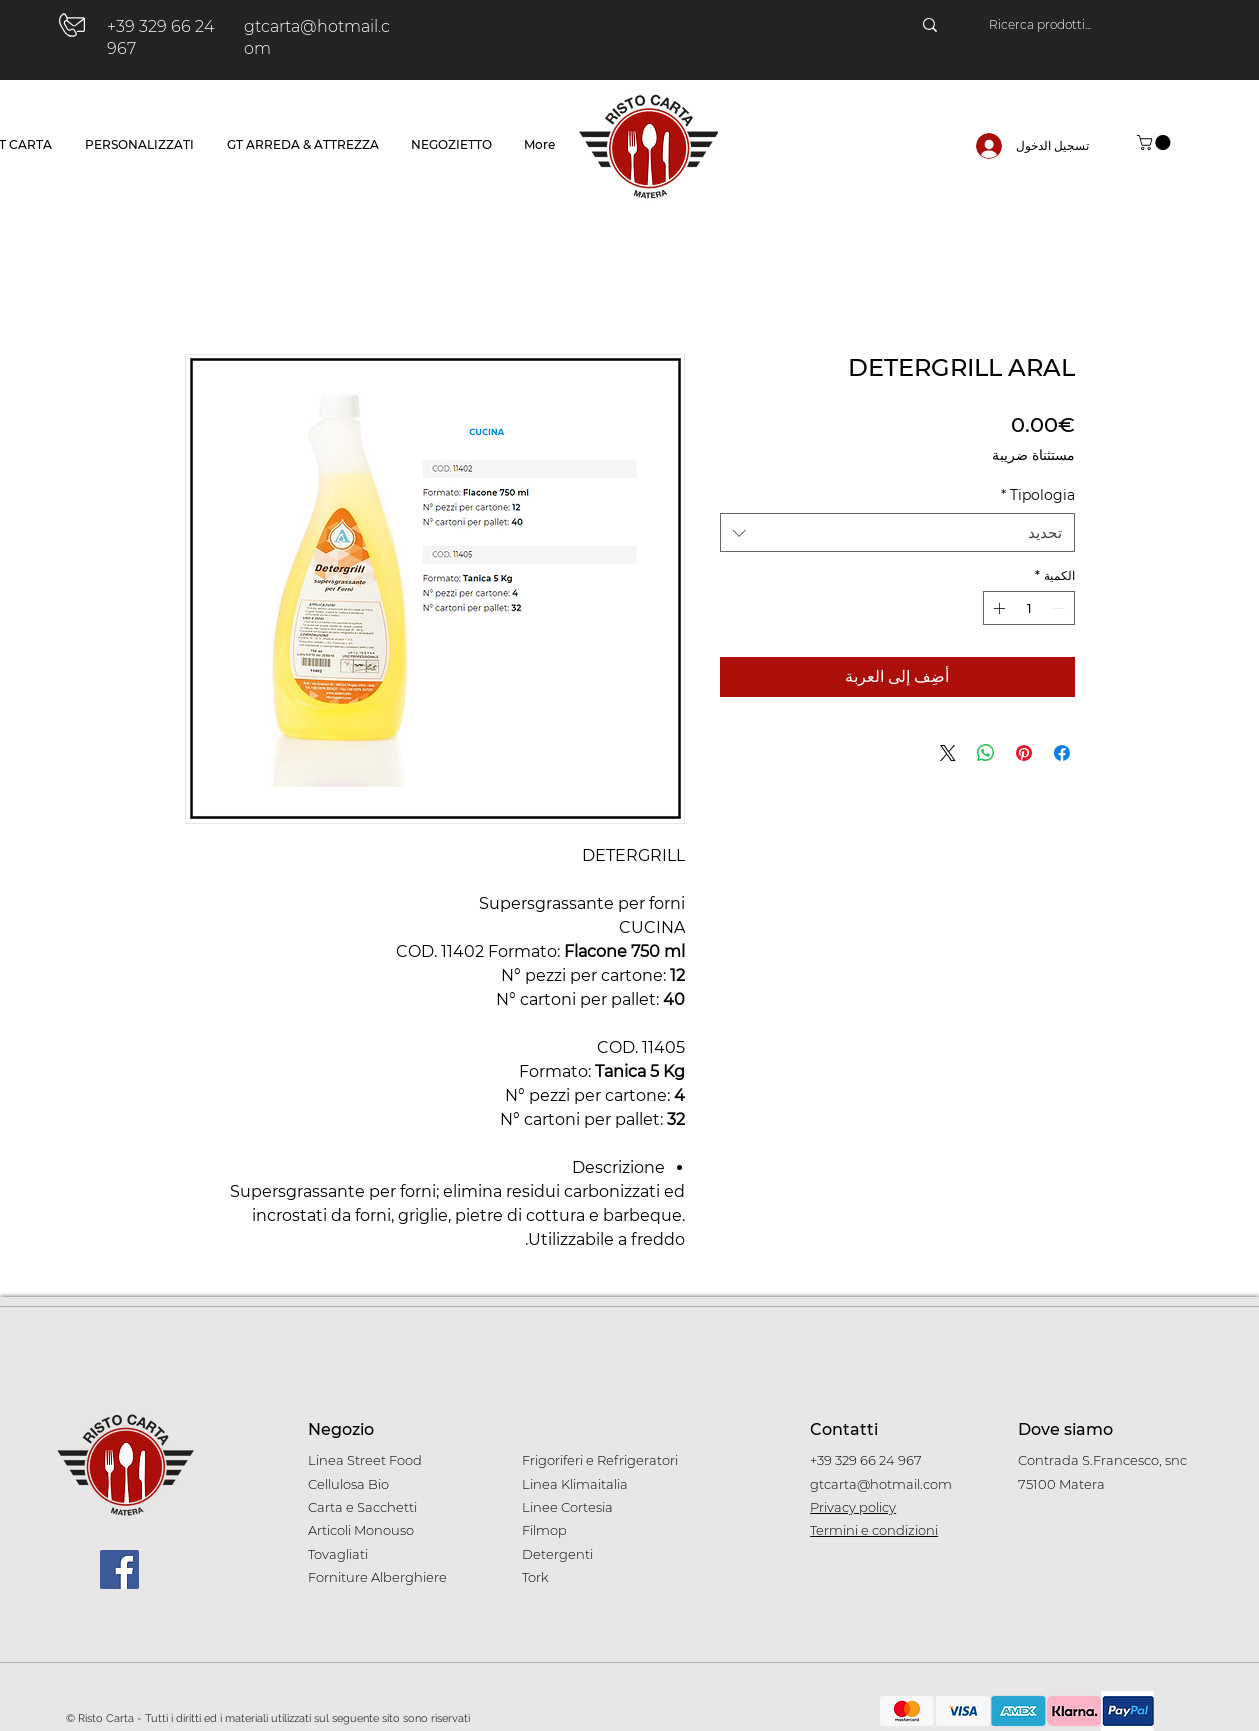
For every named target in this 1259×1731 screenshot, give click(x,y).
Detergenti (557, 1554)
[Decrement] (1061, 608)
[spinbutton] (1029, 608)
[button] (1155, 142)
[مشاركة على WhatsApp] (986, 753)
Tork (535, 1577)
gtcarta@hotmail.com (881, 1484)
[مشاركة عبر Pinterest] (1024, 753)
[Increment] (997, 608)
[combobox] (897, 532)
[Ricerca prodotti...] (1088, 25)
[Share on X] (948, 753)
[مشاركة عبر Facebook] (1062, 753)
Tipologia (1038, 495)
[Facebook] (119, 1569)
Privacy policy (853, 1507)
